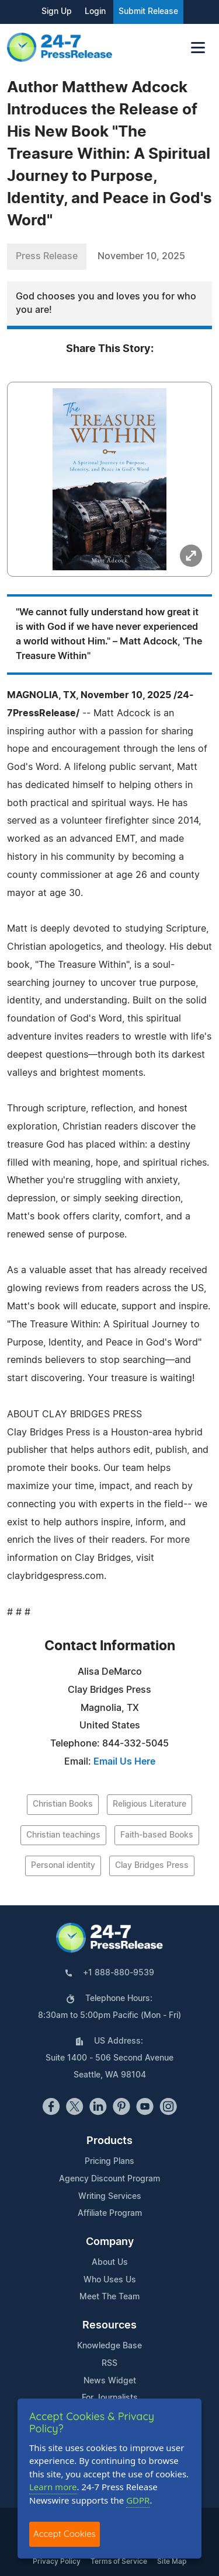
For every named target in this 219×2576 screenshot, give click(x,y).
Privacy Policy (57, 2561)
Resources (109, 2325)
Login (95, 12)
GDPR (138, 2500)
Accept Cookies (64, 2533)
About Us (110, 2262)
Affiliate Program (110, 2213)
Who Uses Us (110, 2280)
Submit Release (148, 12)
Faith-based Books (156, 1835)
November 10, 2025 (141, 256)
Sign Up (56, 12)
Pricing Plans (109, 2161)
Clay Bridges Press (152, 1866)
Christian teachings (63, 1835)
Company (110, 2242)
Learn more (53, 2487)
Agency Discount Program (109, 2179)
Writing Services (109, 2196)
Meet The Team (109, 2297)
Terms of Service (119, 2561)
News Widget (110, 2381)
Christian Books (63, 1804)
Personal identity (63, 1866)
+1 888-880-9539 (118, 1973)
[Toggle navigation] (198, 47)
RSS (109, 2363)
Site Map (171, 2561)
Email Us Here (124, 1761)
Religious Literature (149, 1804)
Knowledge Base (109, 2346)
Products (109, 2141)
